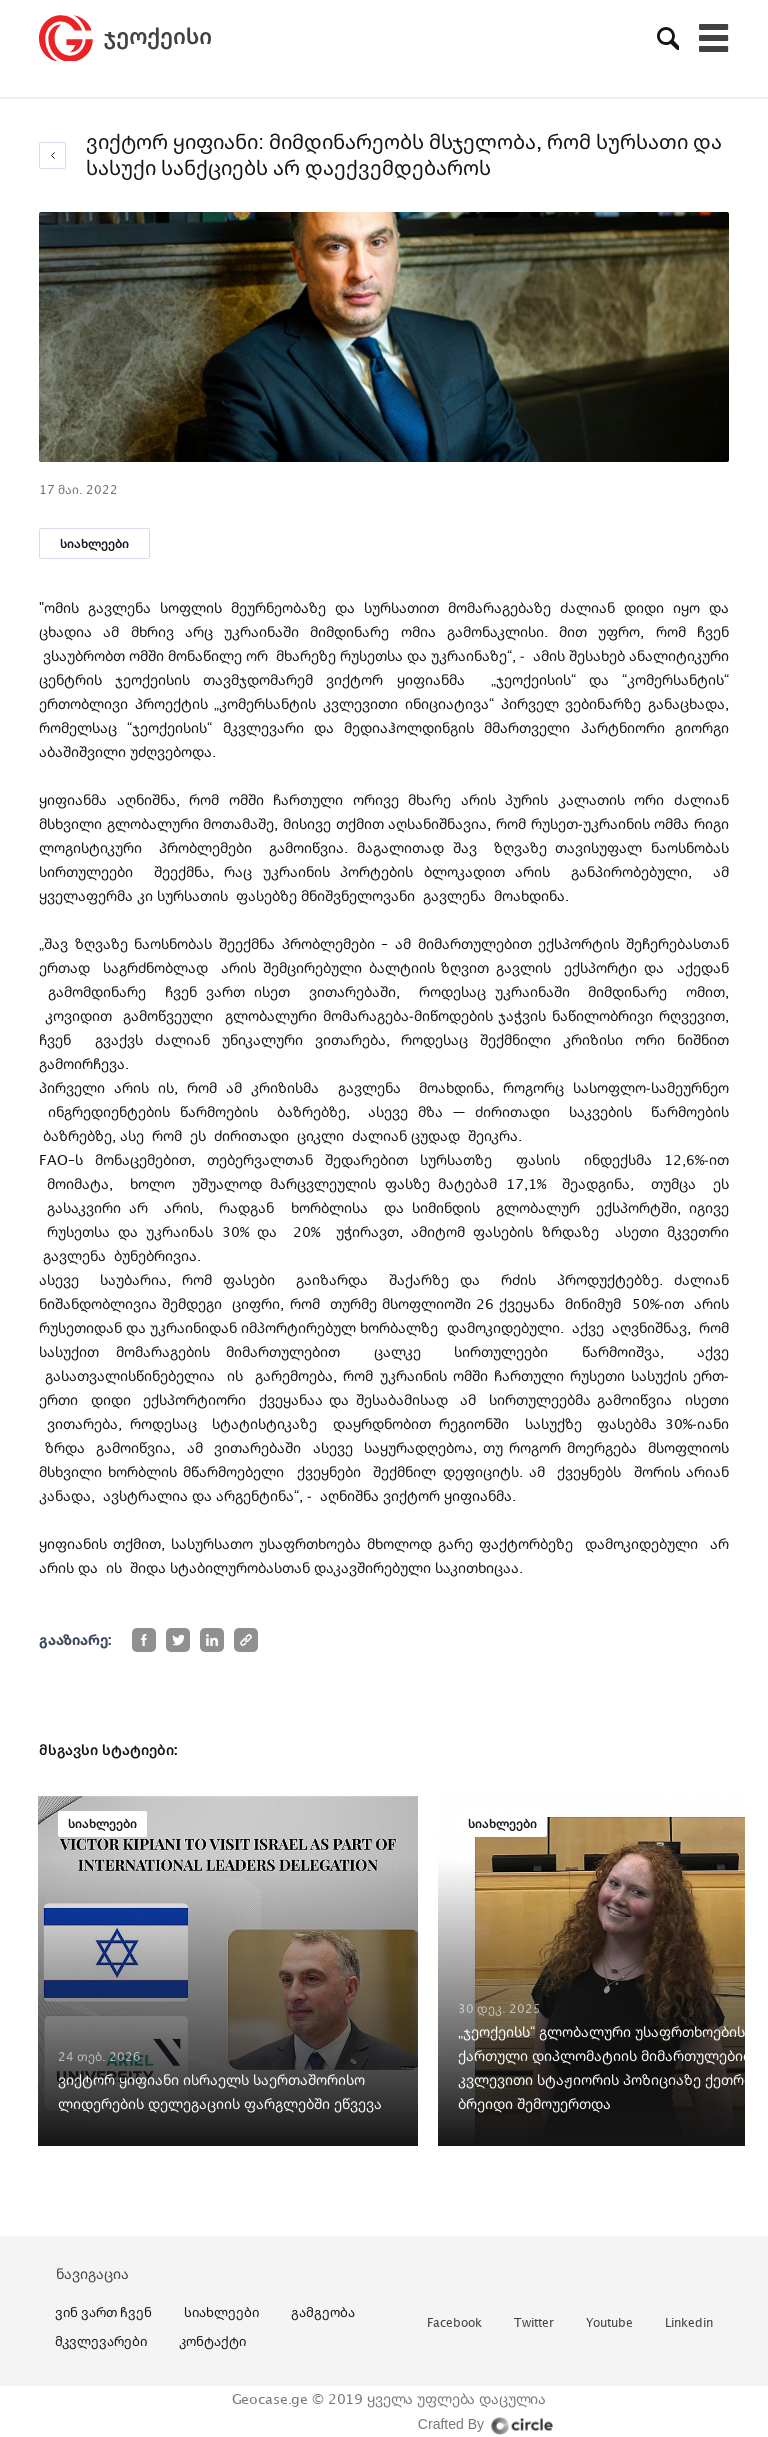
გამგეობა (323, 2312)
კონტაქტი (212, 2341)
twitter (534, 2323)
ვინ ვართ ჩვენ (103, 2312)
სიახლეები (94, 543)
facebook (454, 2323)
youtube (609, 2323)
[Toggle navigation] (714, 38)
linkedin (689, 2323)
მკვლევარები (101, 2341)
